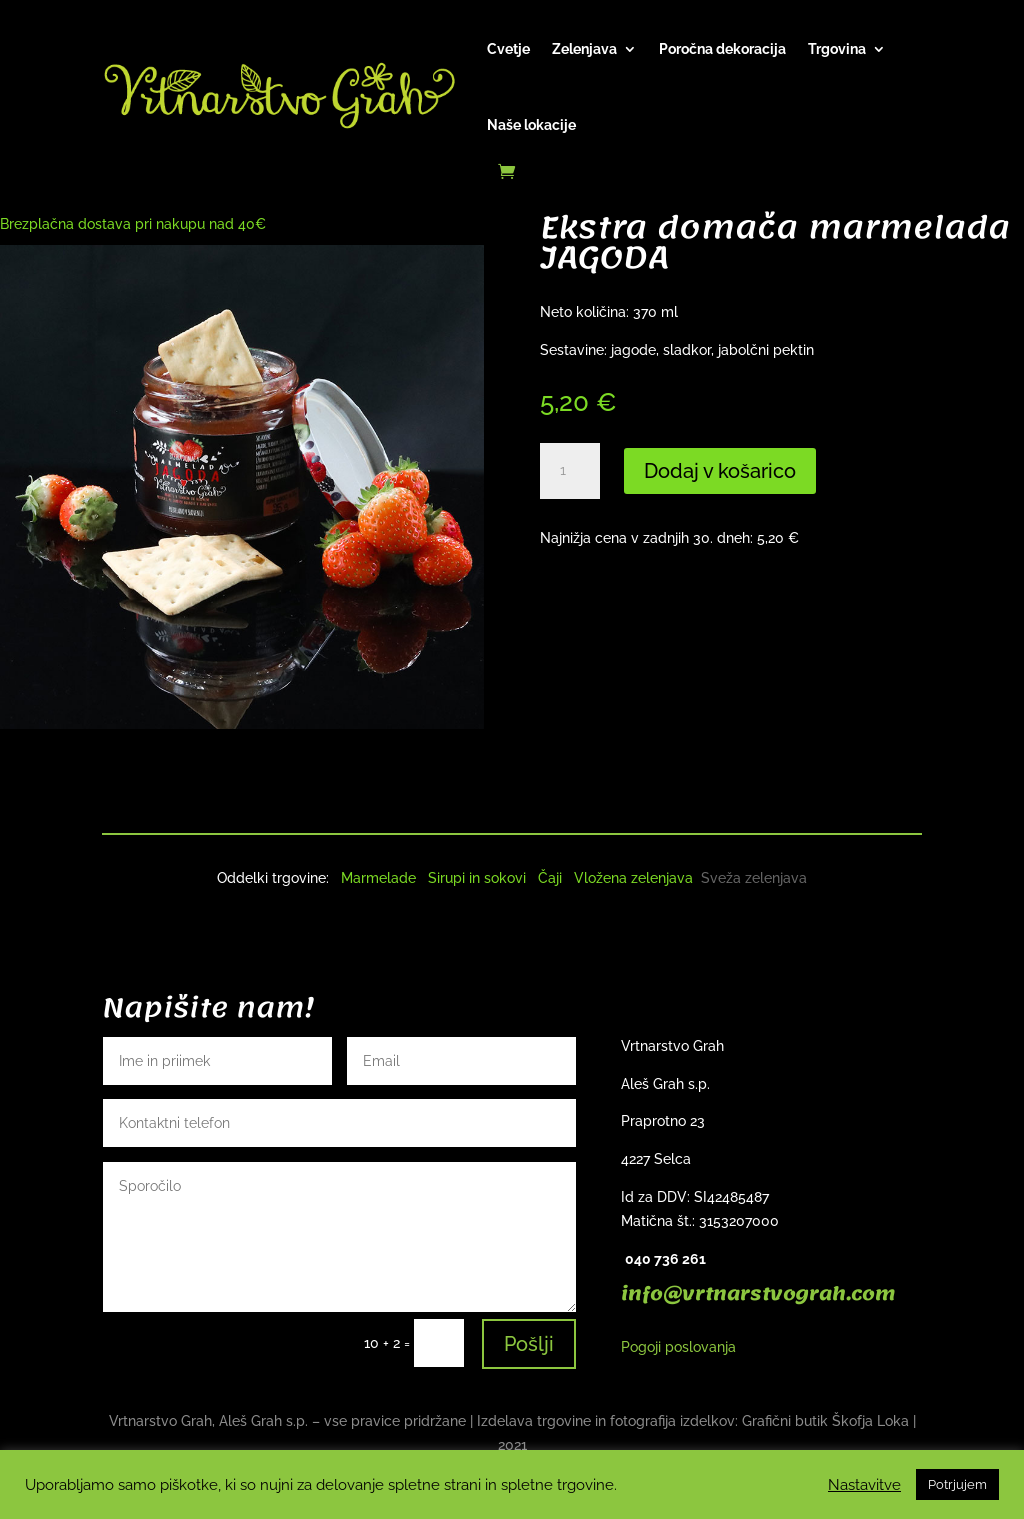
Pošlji (529, 1344)
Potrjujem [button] (957, 1484)
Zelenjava (584, 49)
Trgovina (837, 49)
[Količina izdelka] (570, 471)
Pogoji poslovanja (678, 1347)
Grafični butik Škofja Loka (825, 1421)
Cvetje (508, 49)
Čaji (550, 878)
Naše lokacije (531, 125)
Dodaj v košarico (720, 471)
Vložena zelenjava (633, 878)
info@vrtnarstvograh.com (758, 1294)
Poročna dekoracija (722, 49)
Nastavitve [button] (864, 1484)
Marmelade (378, 878)
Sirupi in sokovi (477, 878)
